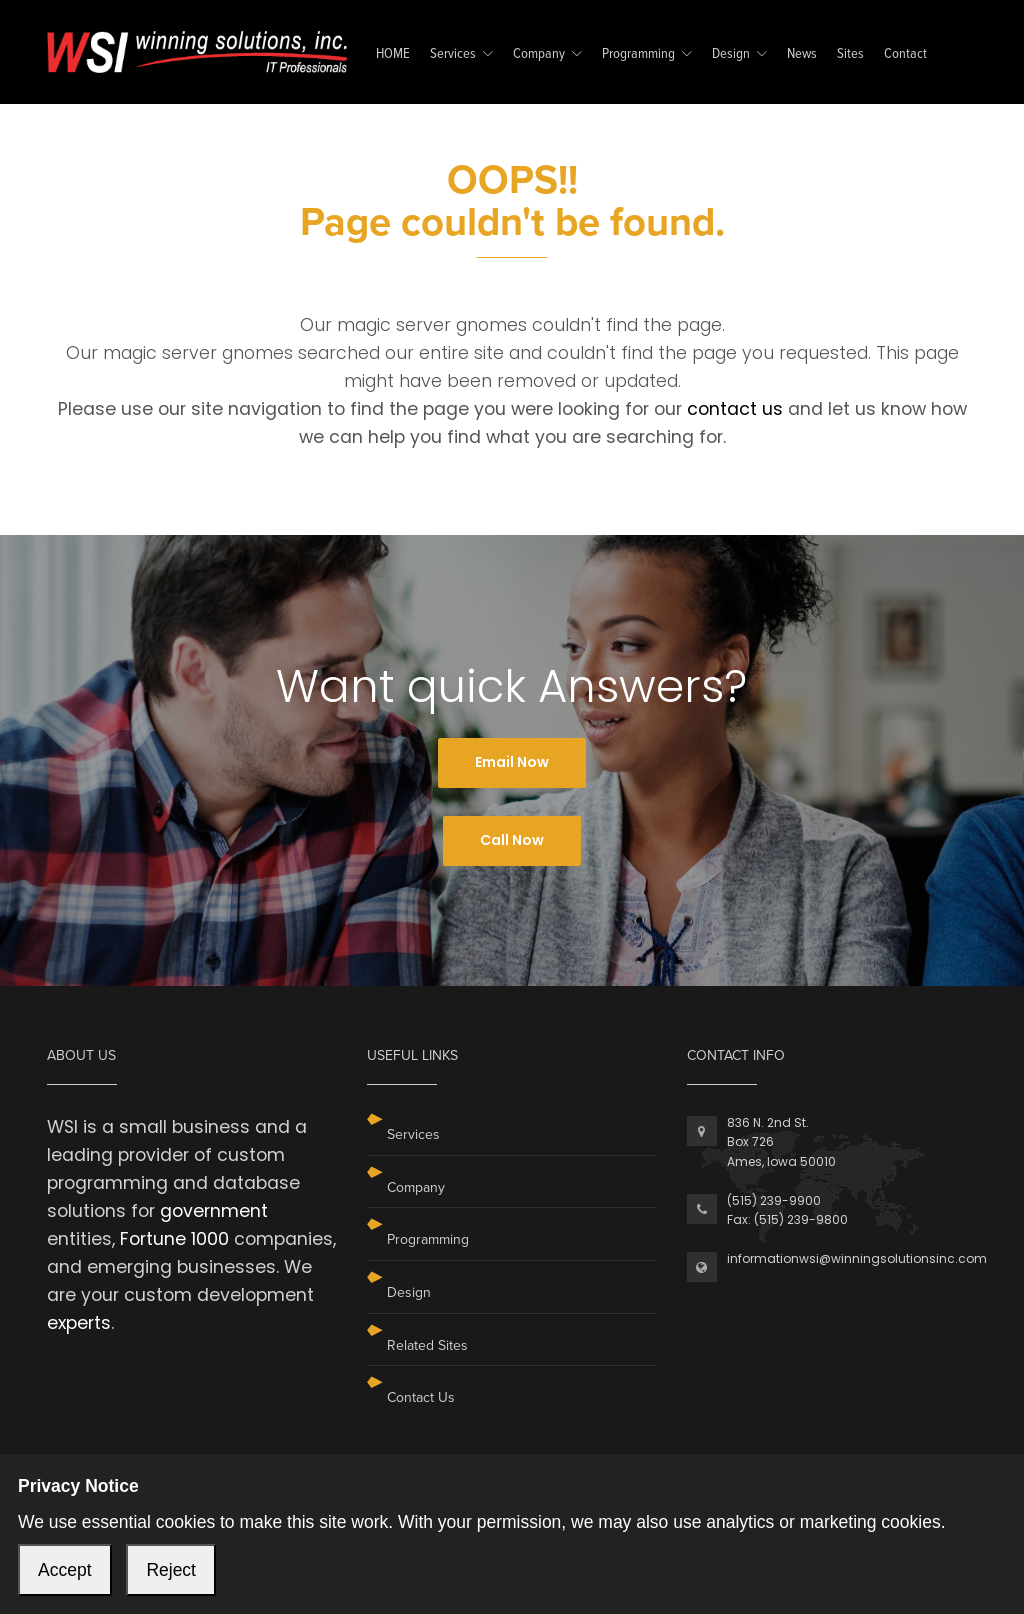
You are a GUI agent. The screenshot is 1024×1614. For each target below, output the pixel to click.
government (214, 1211)
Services (453, 54)
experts (79, 1323)
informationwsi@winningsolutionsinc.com (857, 1258)
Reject (171, 1570)
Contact (905, 54)
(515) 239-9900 (774, 1200)
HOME (393, 54)
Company (539, 54)
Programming (638, 54)
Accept (65, 1570)
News (802, 54)
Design (731, 54)
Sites (850, 54)
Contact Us (421, 1397)
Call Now (512, 840)
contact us (735, 409)
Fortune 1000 (174, 1239)
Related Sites (427, 1345)
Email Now (512, 762)
